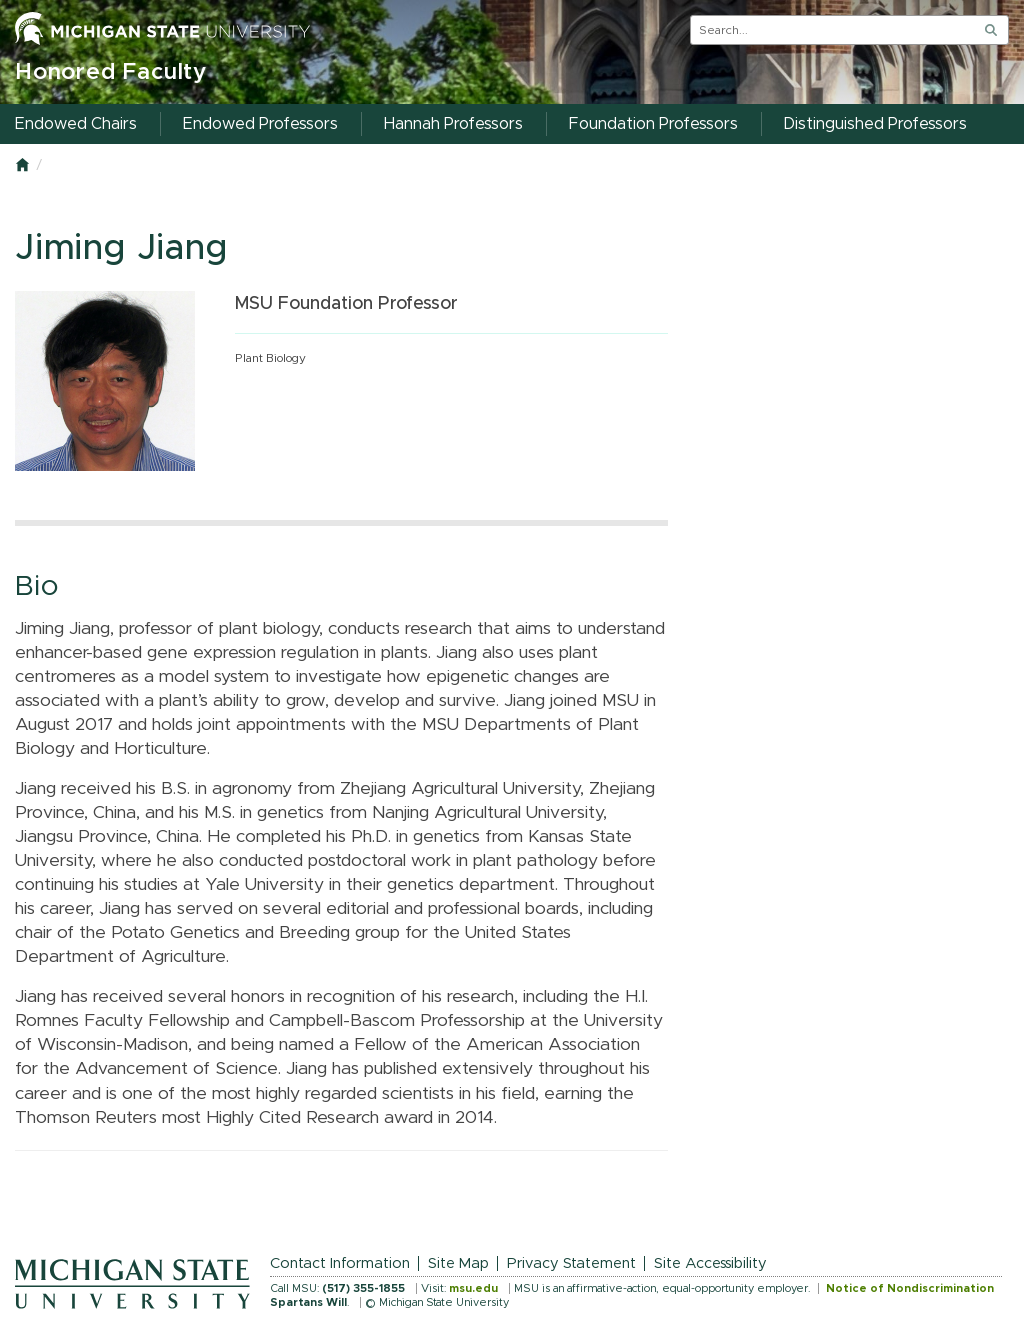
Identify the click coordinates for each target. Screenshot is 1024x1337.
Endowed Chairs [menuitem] (76, 124)
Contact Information (340, 1263)
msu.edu (473, 1288)
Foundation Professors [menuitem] (653, 124)
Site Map (458, 1263)
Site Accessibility (710, 1263)
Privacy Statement (571, 1263)
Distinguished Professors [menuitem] (875, 124)
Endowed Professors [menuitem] (260, 124)
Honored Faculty (111, 72)
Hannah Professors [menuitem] (453, 124)
